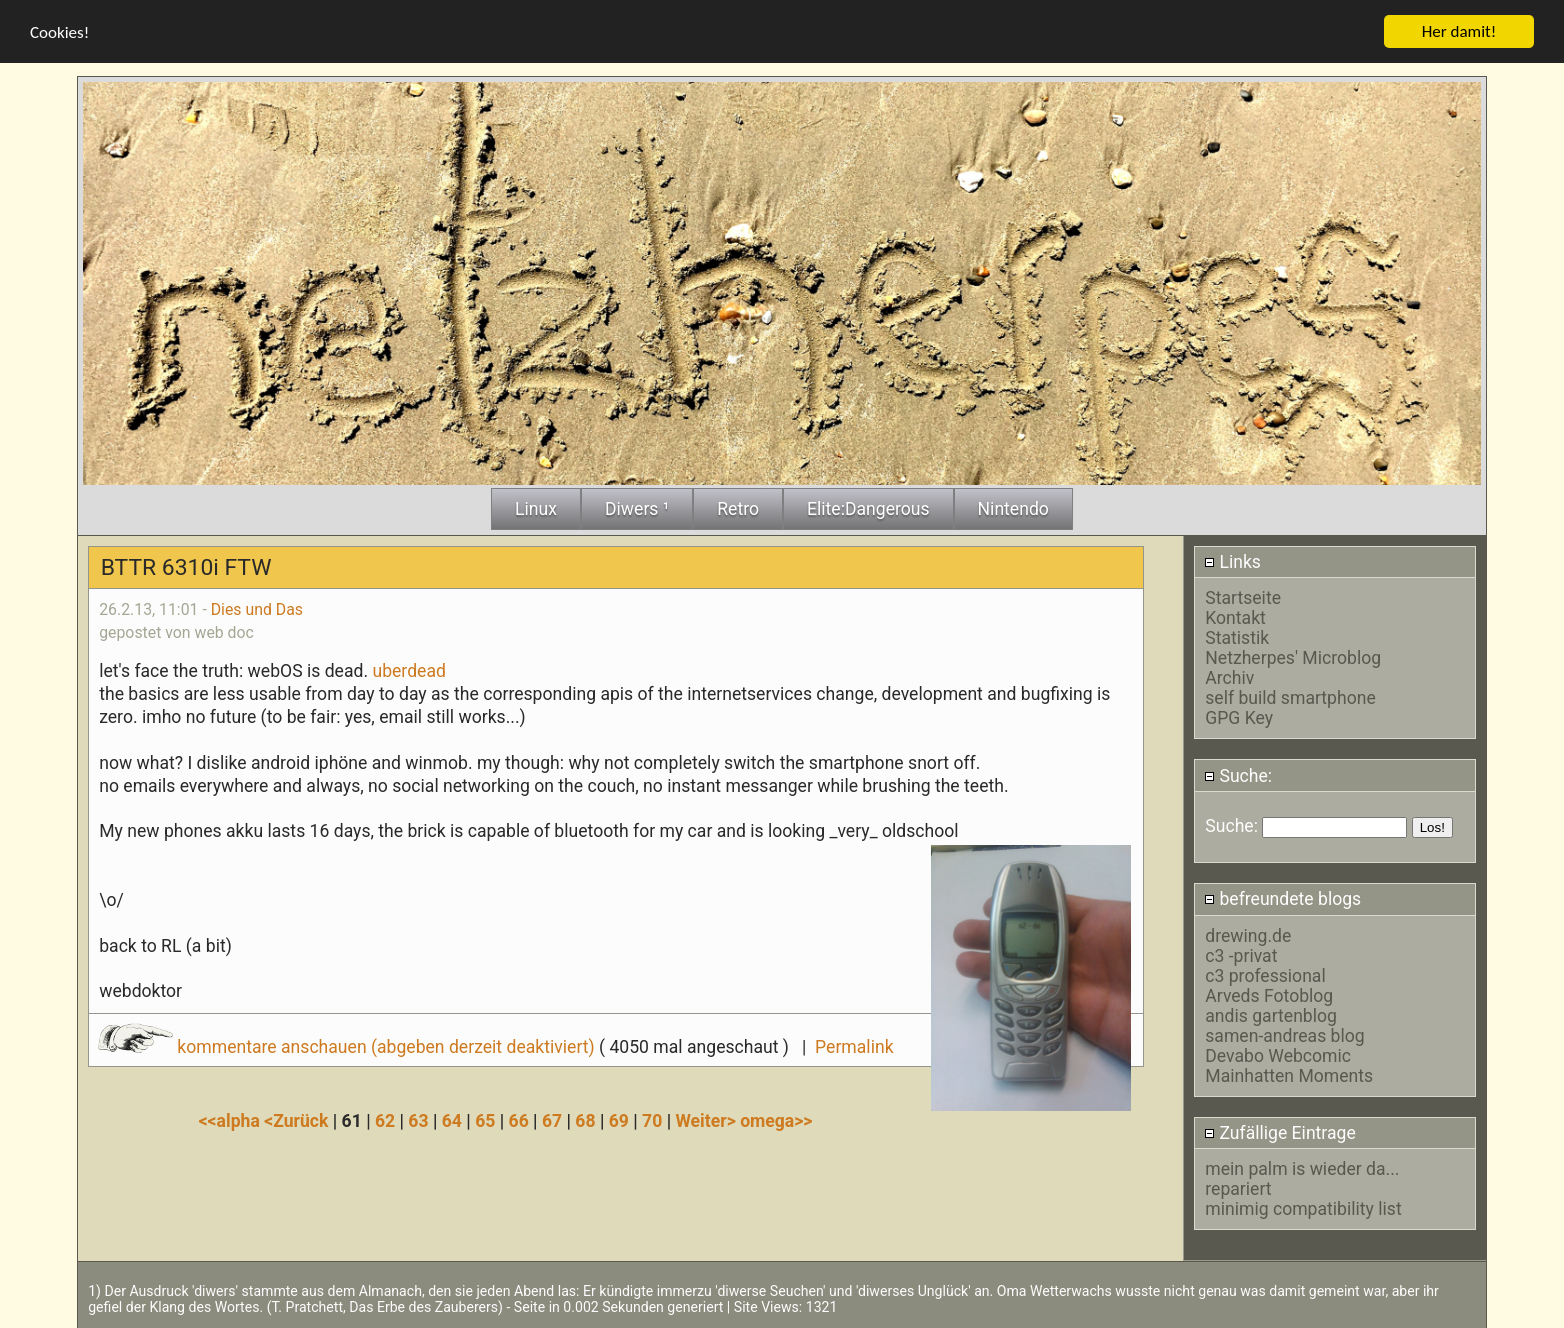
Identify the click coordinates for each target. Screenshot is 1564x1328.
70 (652, 1120)
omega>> (776, 1120)
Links (1232, 561)
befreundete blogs (1282, 899)
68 (585, 1120)
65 (485, 1120)
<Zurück (298, 1120)
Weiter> (707, 1120)
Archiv (1229, 678)
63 (418, 1120)
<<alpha (232, 1120)
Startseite (1243, 598)
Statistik (1237, 638)
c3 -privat (1241, 955)
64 (452, 1120)
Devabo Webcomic (1278, 1055)
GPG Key (1239, 718)
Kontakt (1235, 618)
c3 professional (1265, 975)
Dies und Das (257, 608)
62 (385, 1120)
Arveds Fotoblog (1269, 995)
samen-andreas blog (1284, 1035)
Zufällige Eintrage (1280, 1132)
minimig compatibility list (1303, 1208)
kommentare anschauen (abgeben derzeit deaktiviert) (348, 1046)
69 (619, 1120)
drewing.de (1248, 935)
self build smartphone (1290, 698)
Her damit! (1459, 30)
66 (519, 1120)
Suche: (1238, 775)
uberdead (408, 670)
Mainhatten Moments (1289, 1075)
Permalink (854, 1046)
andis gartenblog (1271, 1015)
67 (552, 1120)
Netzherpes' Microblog (1293, 658)
